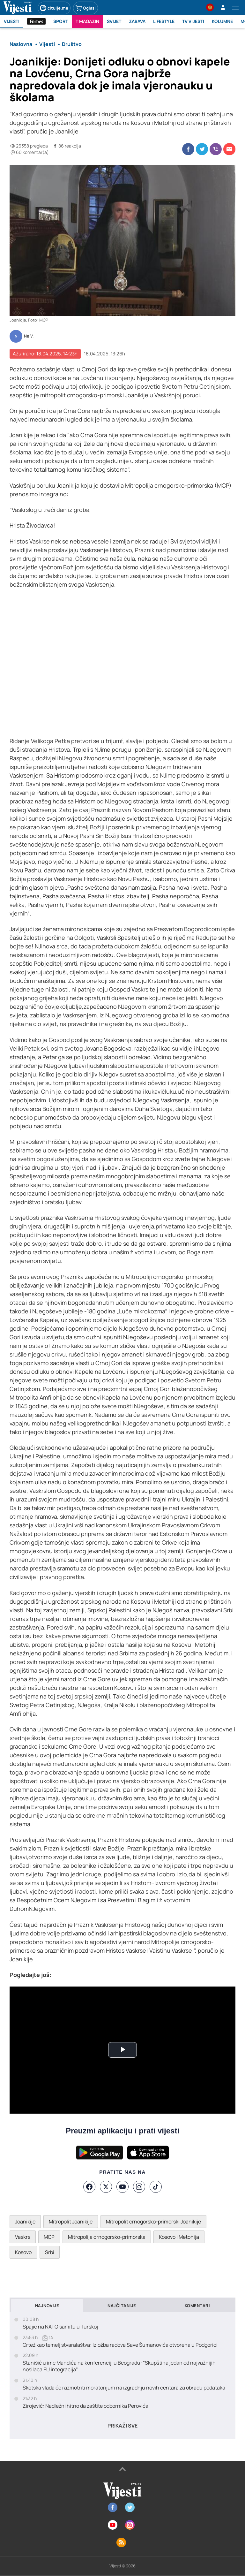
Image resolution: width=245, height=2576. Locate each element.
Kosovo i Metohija (179, 2236)
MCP (49, 2236)
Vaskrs (22, 2236)
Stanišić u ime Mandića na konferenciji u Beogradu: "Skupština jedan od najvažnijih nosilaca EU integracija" (119, 2366)
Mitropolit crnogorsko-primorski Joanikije (153, 2221)
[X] (106, 2187)
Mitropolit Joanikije (71, 2221)
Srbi (49, 2252)
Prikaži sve (122, 2425)
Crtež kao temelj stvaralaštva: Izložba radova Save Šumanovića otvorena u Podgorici (120, 2345)
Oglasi (85, 8)
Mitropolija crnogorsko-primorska (106, 2236)
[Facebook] (89, 2187)
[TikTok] (156, 2187)
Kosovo (23, 2252)
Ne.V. (28, 336)
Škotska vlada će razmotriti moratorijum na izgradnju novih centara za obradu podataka (124, 2387)
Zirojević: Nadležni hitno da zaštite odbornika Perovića (85, 2406)
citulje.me (54, 8)
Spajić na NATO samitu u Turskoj (60, 2326)
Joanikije (25, 2221)
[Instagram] (139, 2187)
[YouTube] (122, 2187)
